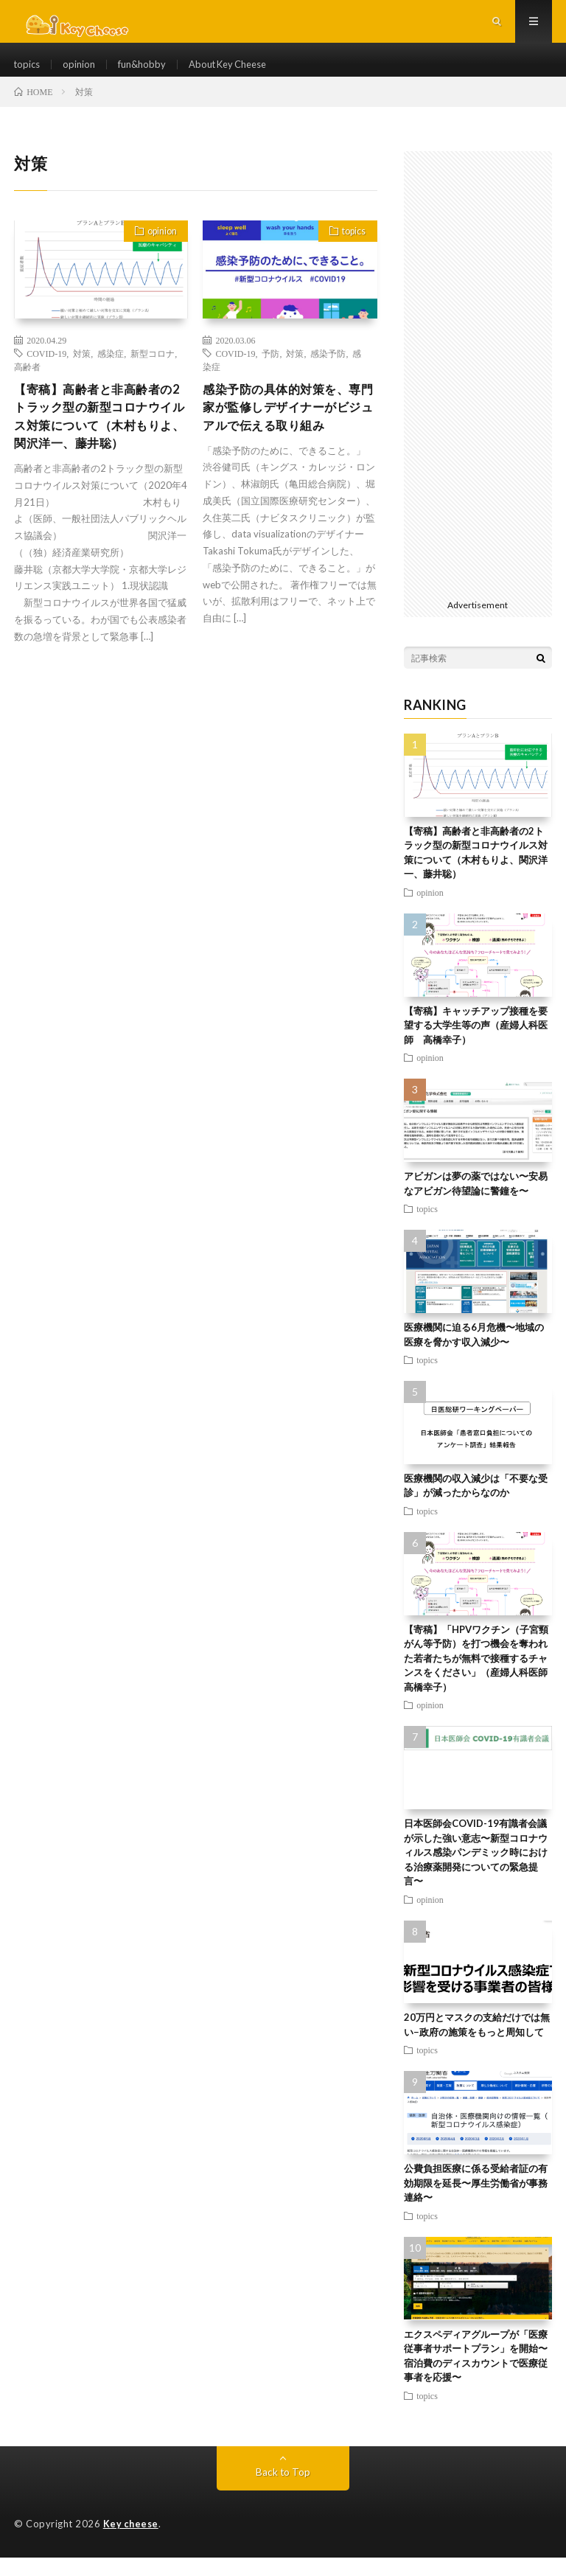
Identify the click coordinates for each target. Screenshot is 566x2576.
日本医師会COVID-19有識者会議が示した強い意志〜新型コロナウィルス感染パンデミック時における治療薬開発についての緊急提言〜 (476, 1871)
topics (28, 73)
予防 (270, 372)
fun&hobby (148, 73)
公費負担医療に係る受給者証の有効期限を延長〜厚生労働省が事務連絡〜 (476, 2202)
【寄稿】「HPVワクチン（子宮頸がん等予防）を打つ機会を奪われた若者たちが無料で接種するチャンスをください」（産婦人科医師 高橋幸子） (480, 1677)
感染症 (110, 372)
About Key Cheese (241, 73)
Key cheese (132, 2543)
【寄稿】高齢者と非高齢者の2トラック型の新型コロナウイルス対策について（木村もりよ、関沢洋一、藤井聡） (100, 449)
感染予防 (328, 372)
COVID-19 (46, 372)
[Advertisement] (478, 391)
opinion (82, 73)
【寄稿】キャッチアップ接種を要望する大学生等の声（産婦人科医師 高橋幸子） (476, 1044)
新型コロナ (152, 372)
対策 (82, 372)
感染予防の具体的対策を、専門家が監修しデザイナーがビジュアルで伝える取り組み (284, 439)
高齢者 (27, 385)
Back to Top (283, 2491)
